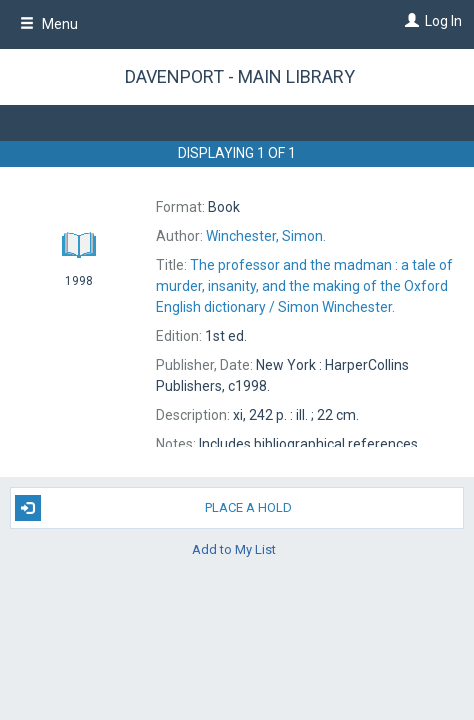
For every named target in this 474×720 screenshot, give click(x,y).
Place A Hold (153, 508)
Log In (443, 21)
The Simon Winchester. (304, 286)
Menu (49, 24)
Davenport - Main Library (240, 76)
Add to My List (234, 549)
